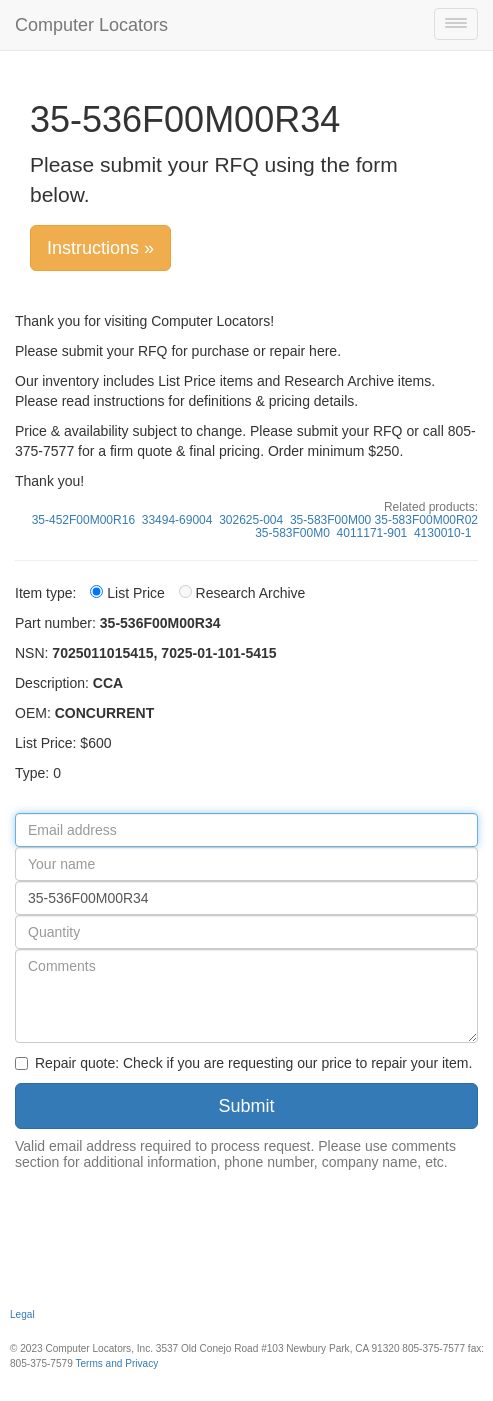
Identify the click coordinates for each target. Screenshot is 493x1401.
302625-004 (251, 520)
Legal (22, 1314)
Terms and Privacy (116, 1363)
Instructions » (100, 248)
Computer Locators (91, 25)
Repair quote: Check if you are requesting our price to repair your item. (243, 1063)
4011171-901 (372, 533)
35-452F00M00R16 (83, 520)
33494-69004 (177, 520)
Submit (246, 1106)
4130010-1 (442, 533)
